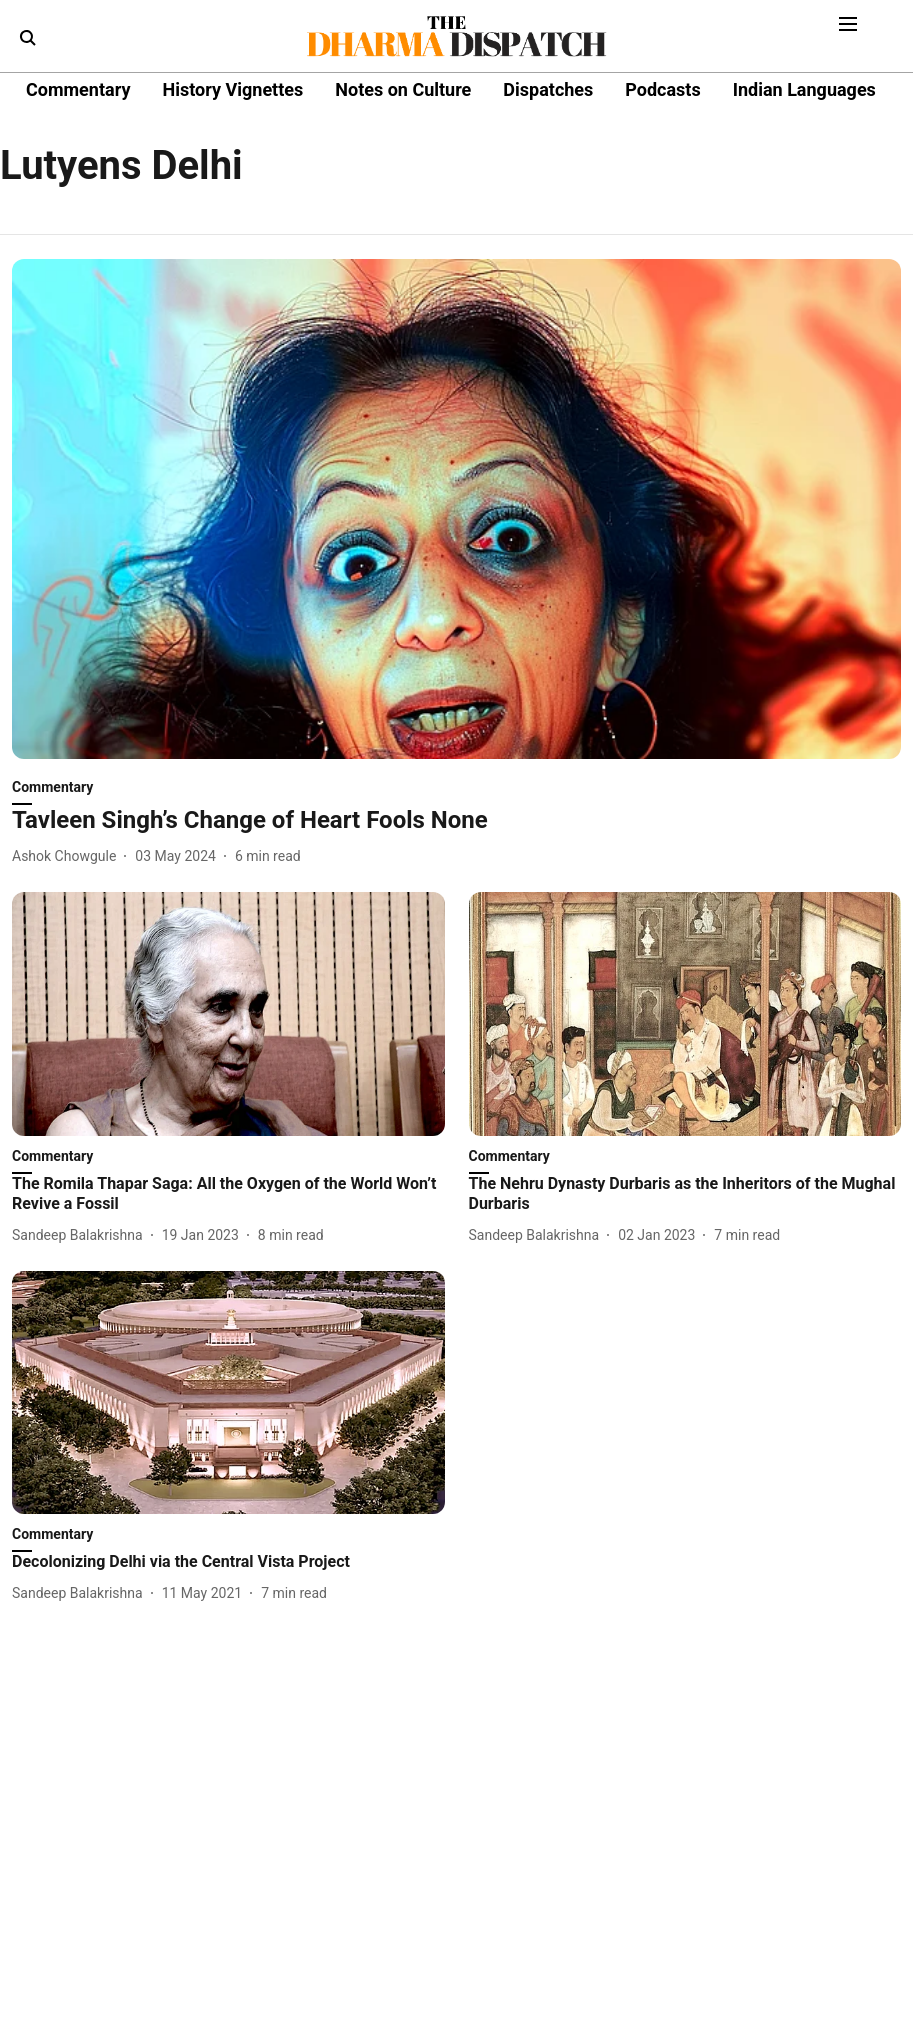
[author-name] (68, 856)
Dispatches (548, 89)
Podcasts (662, 89)
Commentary (78, 89)
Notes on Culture (403, 89)
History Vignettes (232, 89)
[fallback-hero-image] (456, 509)
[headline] (456, 820)
